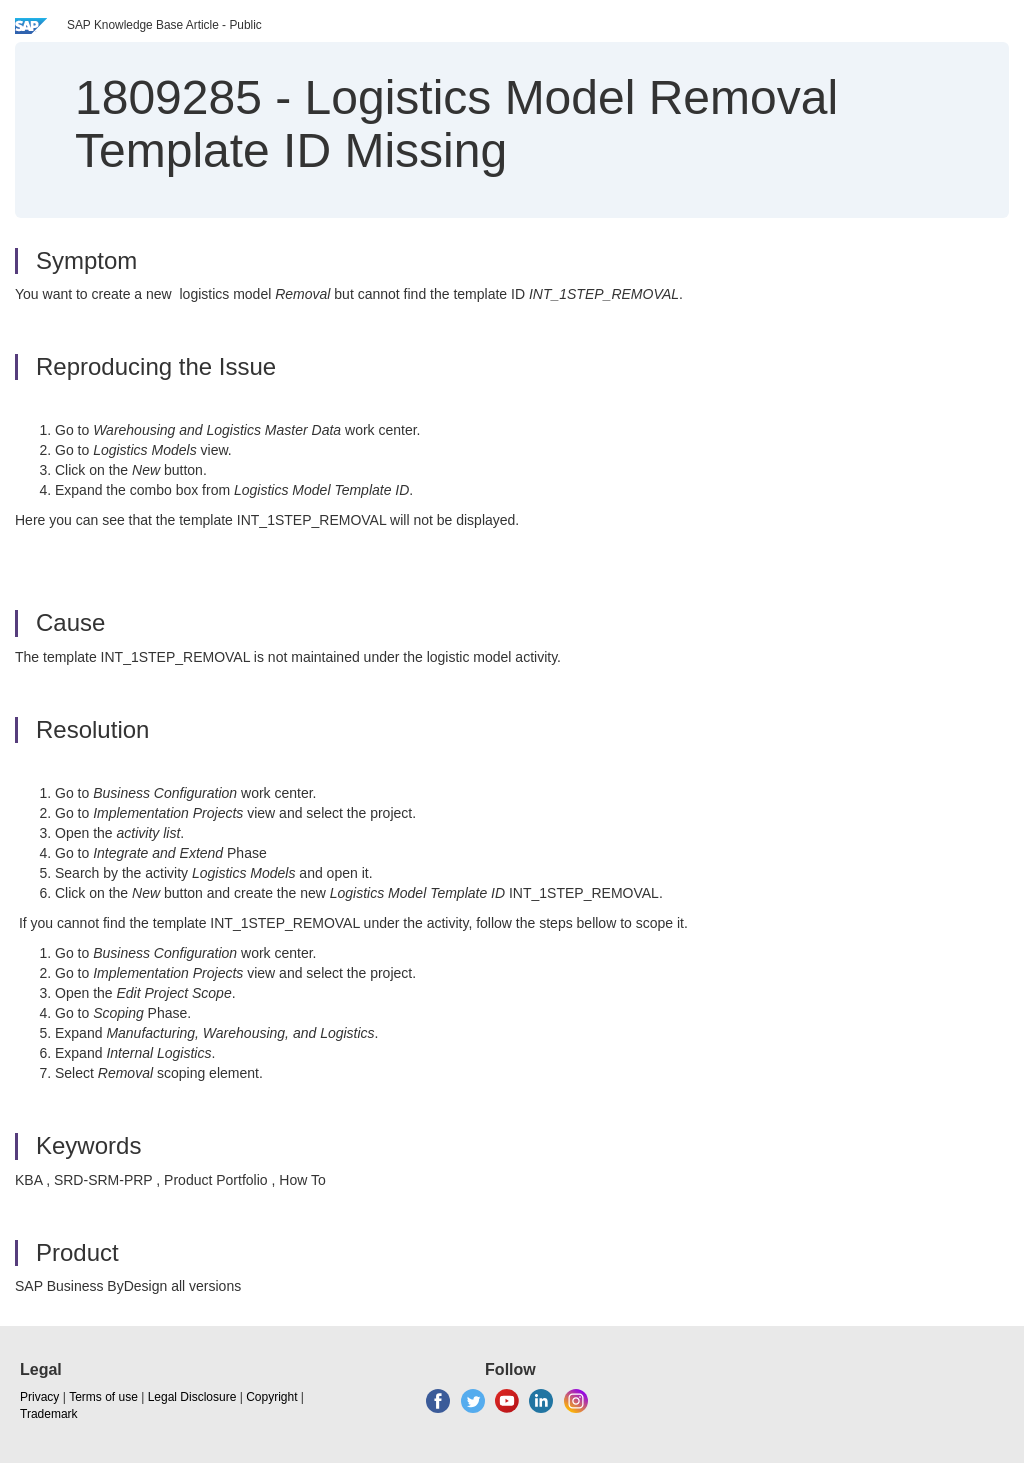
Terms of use (103, 1397)
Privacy (39, 1397)
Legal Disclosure (192, 1397)
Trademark (49, 1414)
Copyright (271, 1397)
